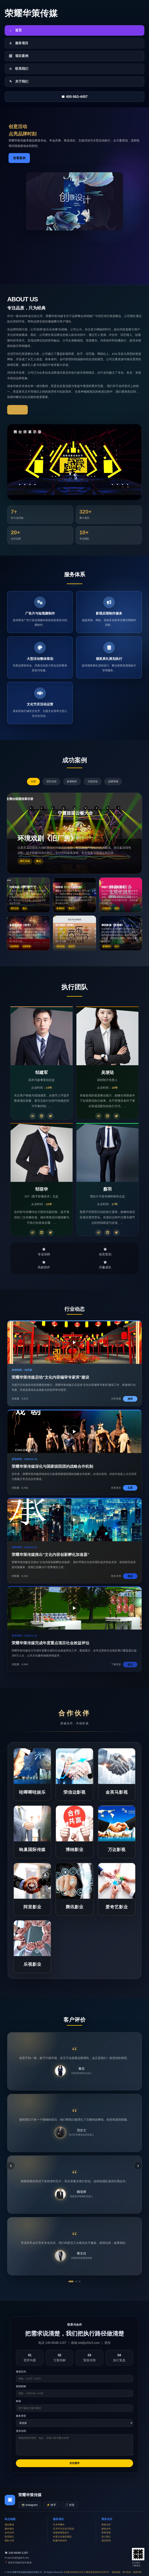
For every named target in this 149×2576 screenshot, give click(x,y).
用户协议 (126, 2572)
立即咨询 (17, 409)
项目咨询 (106, 2540)
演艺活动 (51, 781)
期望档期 (21, 2386)
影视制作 (72, 781)
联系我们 (9, 2536)
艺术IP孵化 (58, 2524)
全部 (33, 781)
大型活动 (92, 781)
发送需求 (74, 2463)
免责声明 (137, 2572)
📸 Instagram (30, 2504)
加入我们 (106, 2536)
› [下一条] (138, 2165)
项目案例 (9, 2524)
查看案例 (19, 158)
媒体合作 (106, 2528)
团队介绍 (9, 2540)
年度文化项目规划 (62, 2536)
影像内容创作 (60, 2540)
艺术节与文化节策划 (63, 2528)
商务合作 (106, 2524)
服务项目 (9, 2528)
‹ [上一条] (11, 2165)
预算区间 (21, 2371)
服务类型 (21, 2415)
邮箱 (18, 2401)
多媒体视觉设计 (61, 2532)
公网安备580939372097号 (96, 2572)
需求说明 (21, 2430)
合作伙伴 (9, 2532)
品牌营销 (113, 781)
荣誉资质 (106, 2532)
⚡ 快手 (51, 2504)
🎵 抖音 (69, 2504)
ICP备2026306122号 (74, 2572)
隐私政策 (116, 2572)
